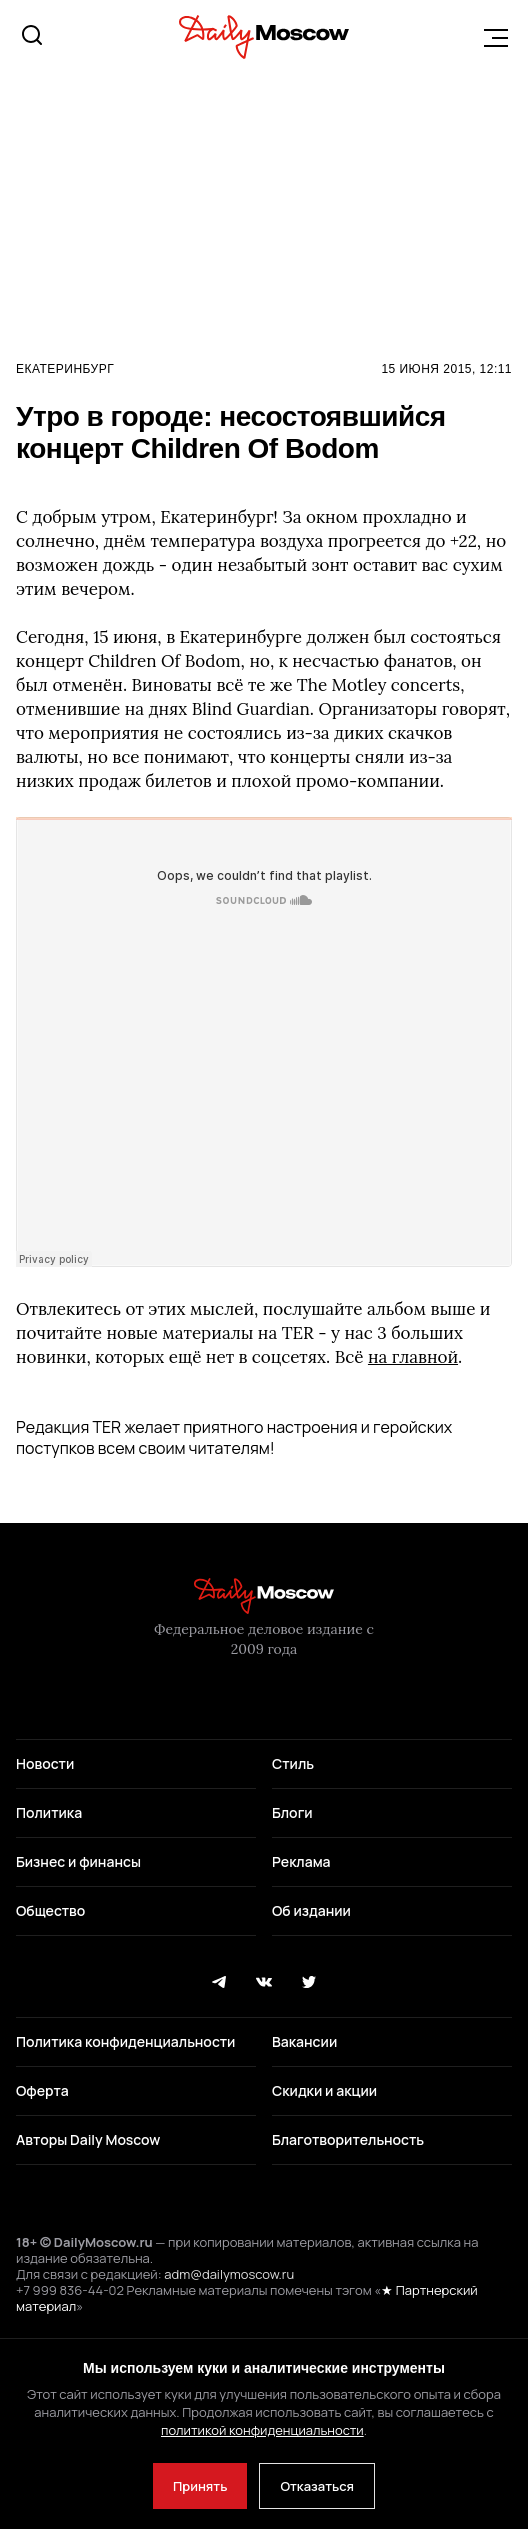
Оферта (42, 2090)
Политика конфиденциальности (125, 2041)
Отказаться (317, 2486)
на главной (413, 1357)
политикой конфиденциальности (262, 2430)
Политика (49, 1812)
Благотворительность (348, 2139)
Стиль (293, 1763)
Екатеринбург (65, 369)
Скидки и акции (324, 2090)
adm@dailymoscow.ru (229, 2274)
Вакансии (304, 2041)
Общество (50, 1910)
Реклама (301, 1861)
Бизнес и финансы (78, 1861)
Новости (45, 1763)
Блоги (292, 1812)
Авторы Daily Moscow (88, 2139)
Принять (200, 2486)
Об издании (311, 1910)
